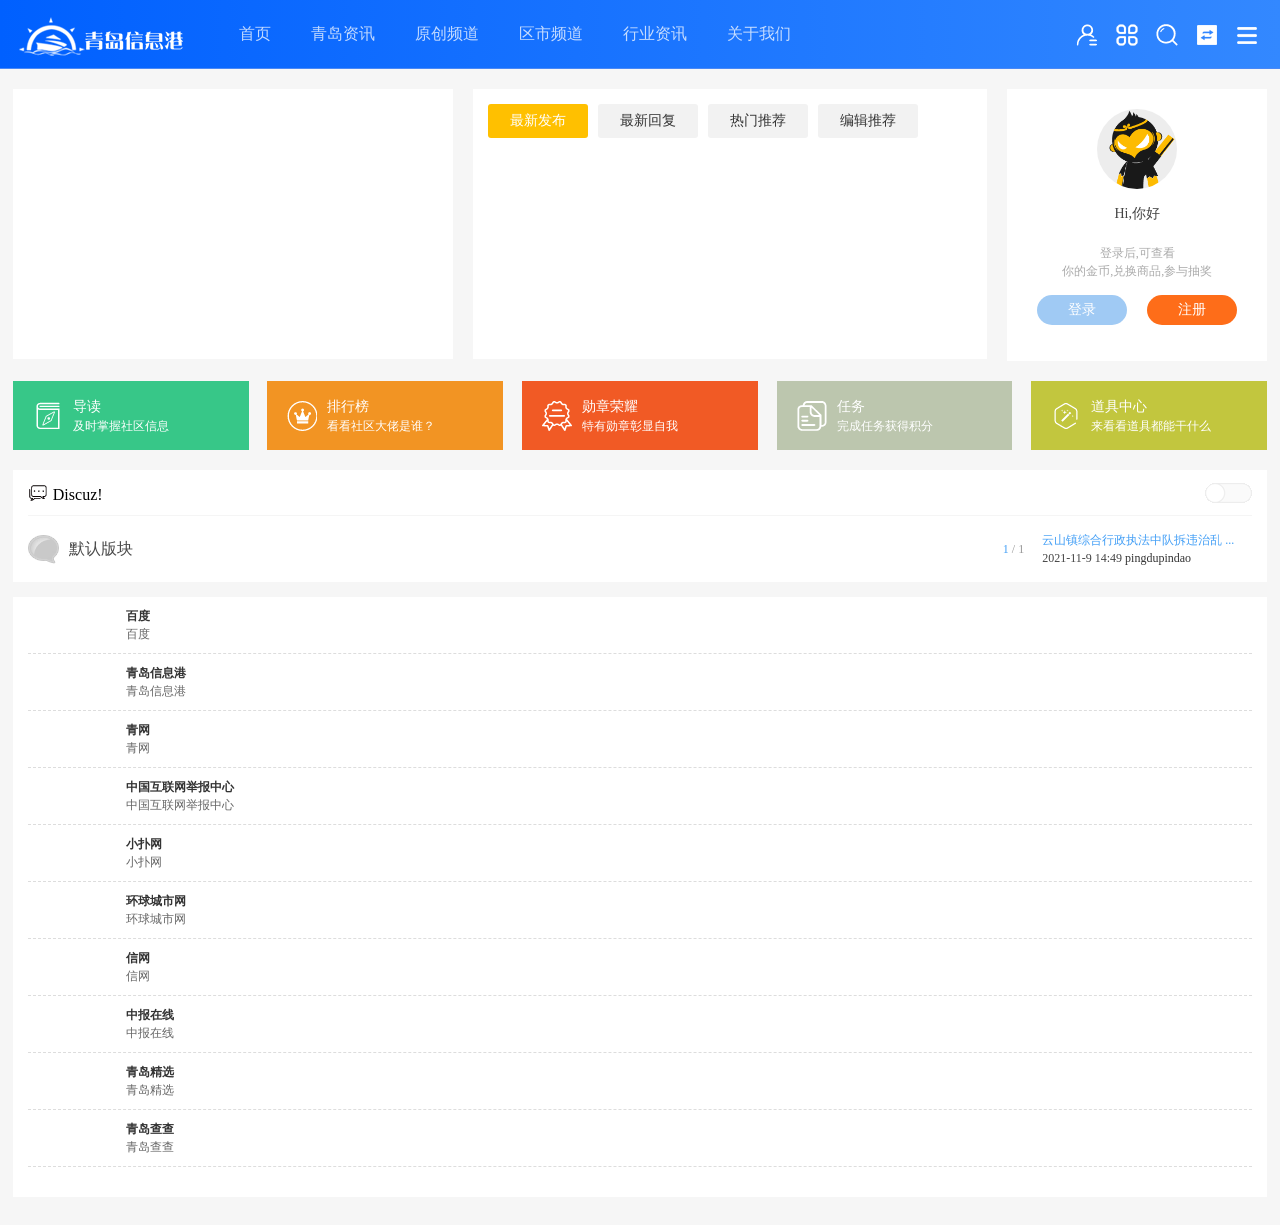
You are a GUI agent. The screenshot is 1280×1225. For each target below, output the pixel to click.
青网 (138, 730)
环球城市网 (156, 901)
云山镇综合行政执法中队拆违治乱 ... (1138, 540)
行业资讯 (655, 33)
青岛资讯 (343, 33)
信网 (138, 958)
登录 (1082, 309)
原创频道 (447, 33)
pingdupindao (1158, 558)
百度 (138, 616)
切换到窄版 (1207, 35)
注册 (1192, 309)
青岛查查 (150, 1129)
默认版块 (101, 548)
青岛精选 (150, 1072)
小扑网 (144, 844)
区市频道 (551, 33)
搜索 (1167, 35)
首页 (255, 33)
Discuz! (78, 494)
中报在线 (150, 1015)
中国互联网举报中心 (180, 787)
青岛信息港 (156, 673)
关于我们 (759, 33)
